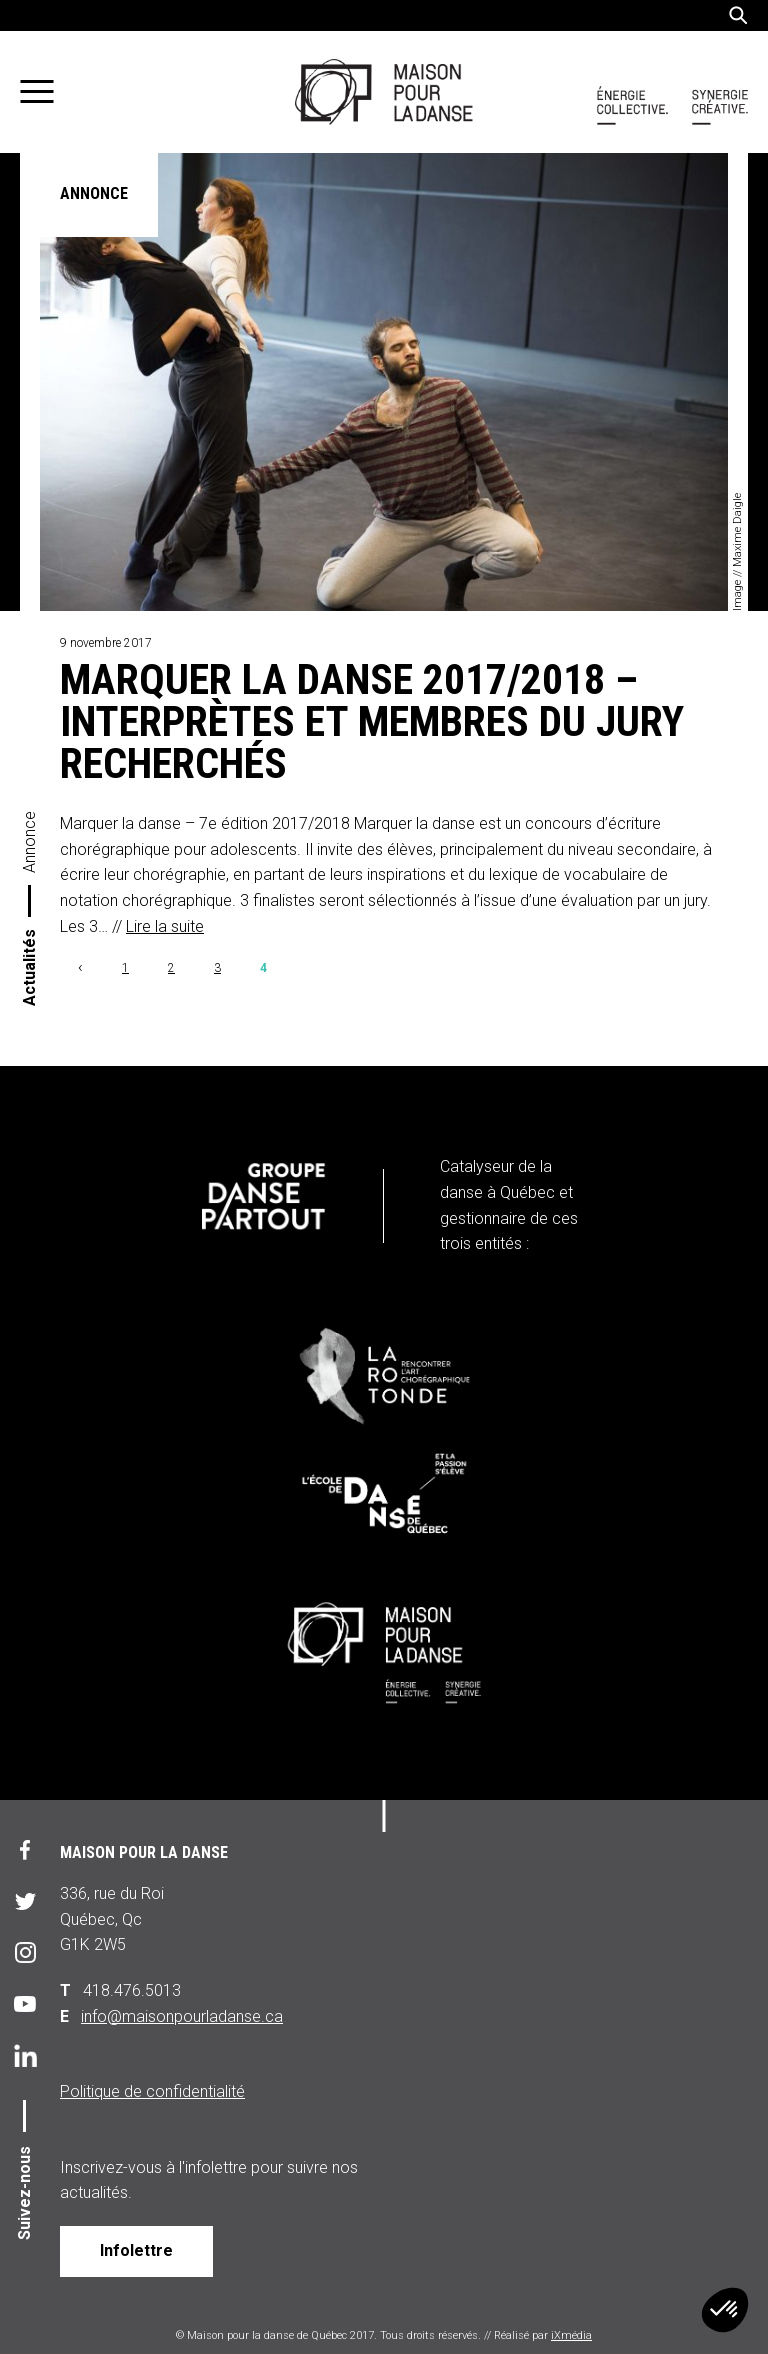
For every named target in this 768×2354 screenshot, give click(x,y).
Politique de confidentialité (152, 2091)
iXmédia (571, 2335)
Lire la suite (165, 926)
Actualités (29, 967)
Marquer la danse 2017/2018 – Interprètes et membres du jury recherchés (372, 722)
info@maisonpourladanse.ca (182, 2016)
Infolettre (136, 2250)
